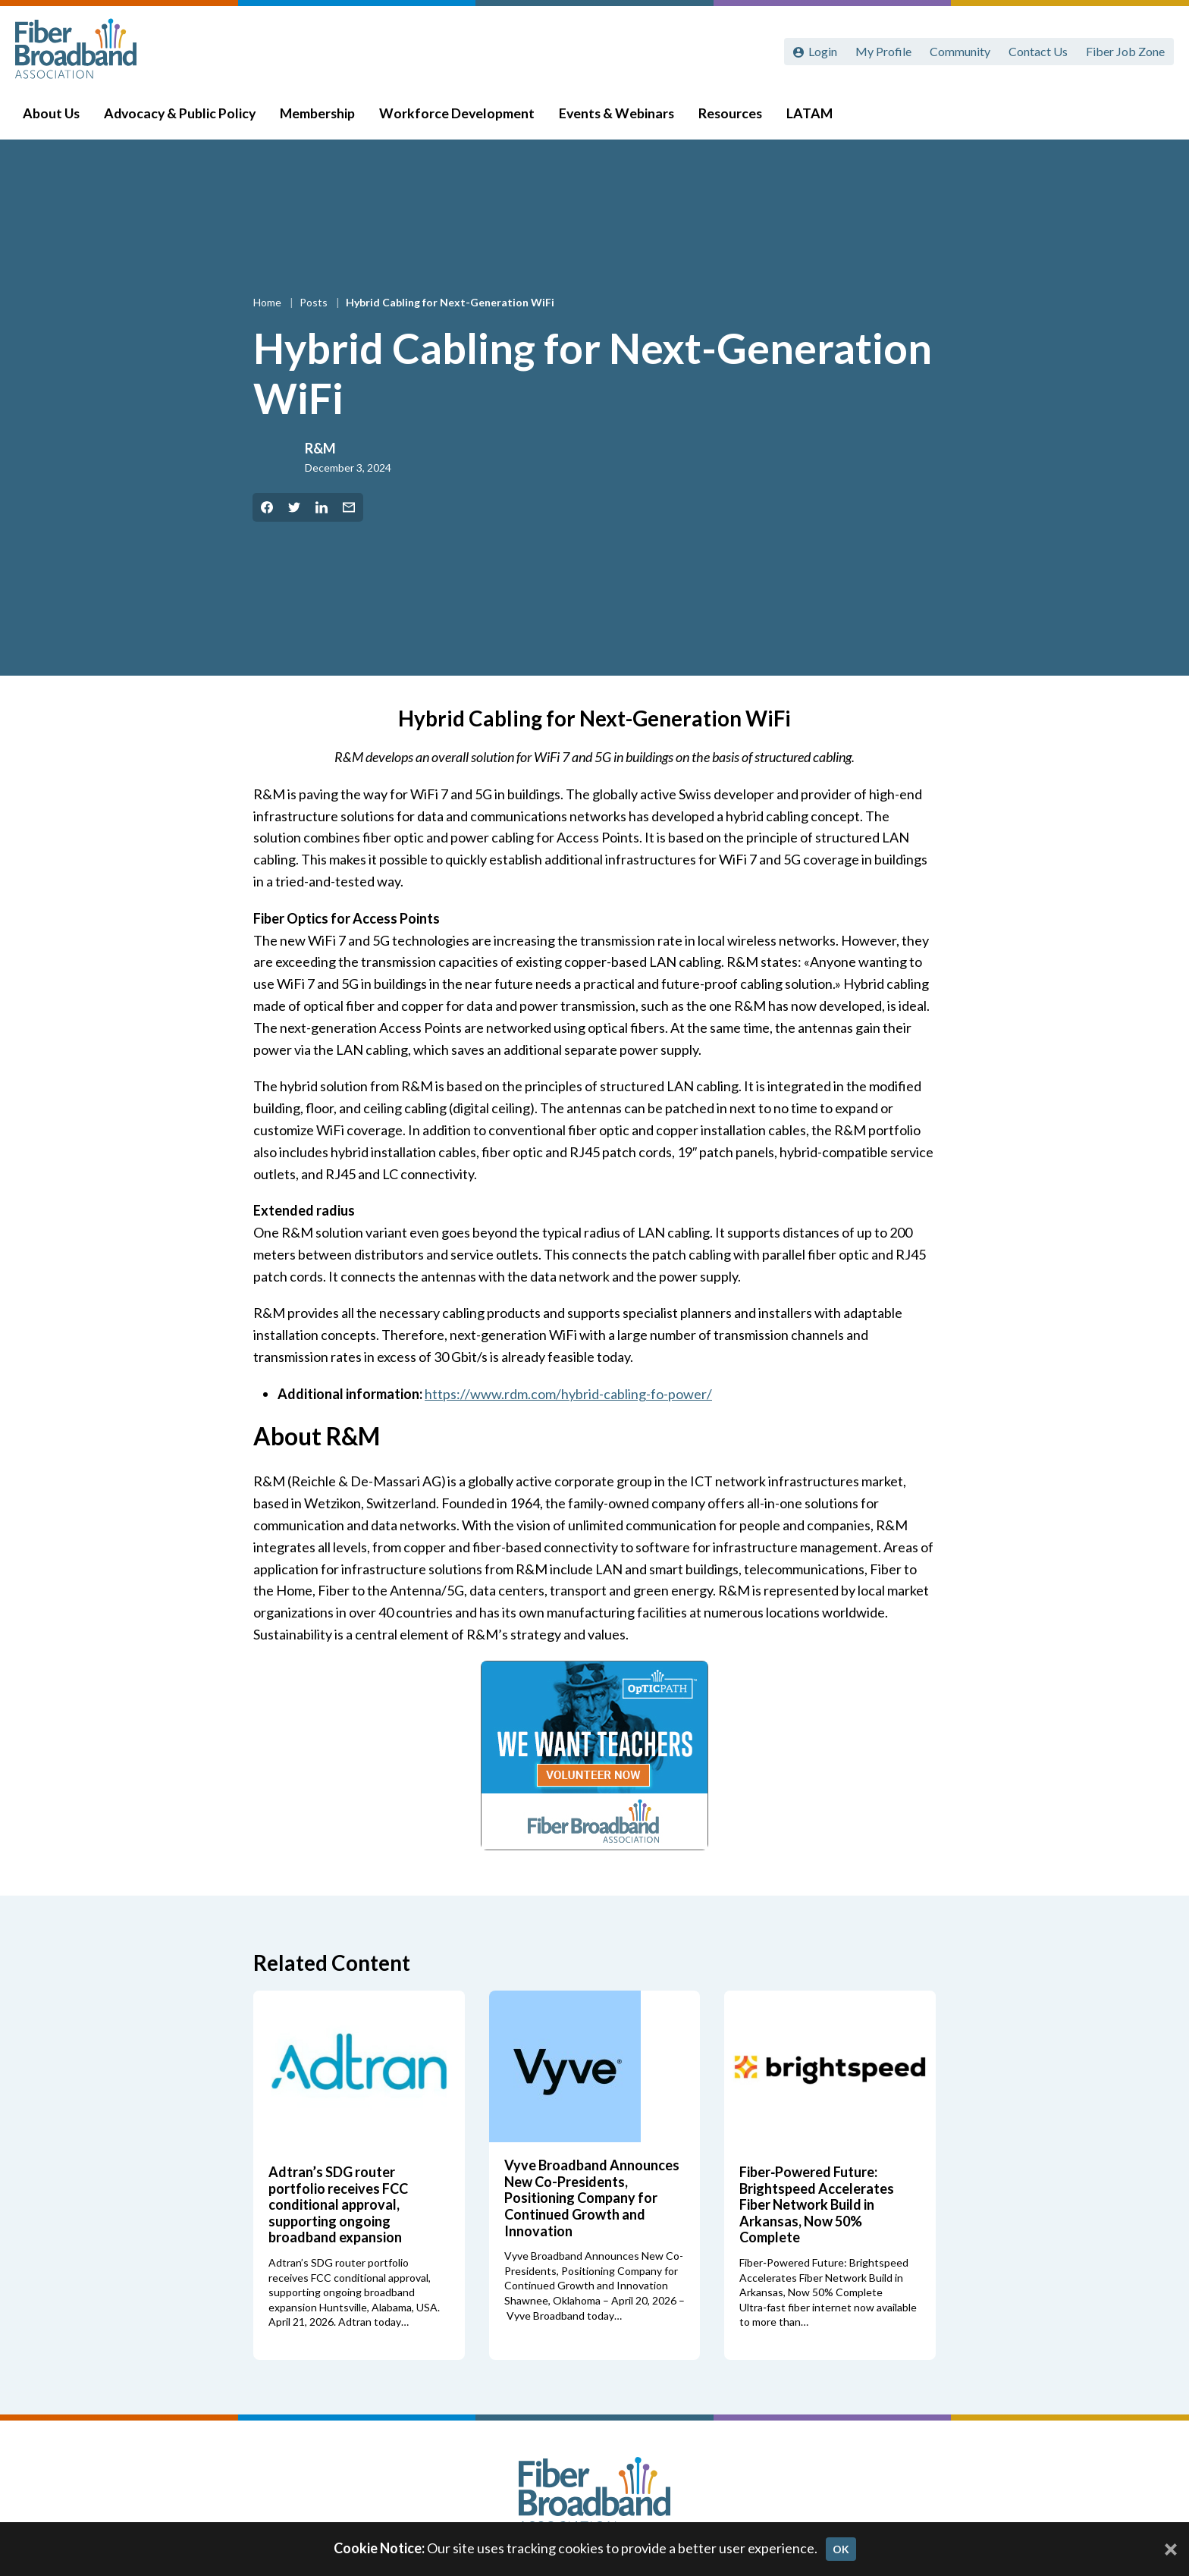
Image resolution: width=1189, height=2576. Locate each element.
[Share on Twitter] (294, 507)
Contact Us (1038, 51)
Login (822, 51)
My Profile (883, 51)
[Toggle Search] (1155, 115)
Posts (315, 302)
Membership (320, 114)
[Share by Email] (348, 507)
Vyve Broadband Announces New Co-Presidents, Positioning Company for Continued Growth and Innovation (591, 2198)
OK (841, 2549)
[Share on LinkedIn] (321, 507)
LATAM (812, 114)
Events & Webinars (619, 114)
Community (960, 51)
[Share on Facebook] (267, 507)
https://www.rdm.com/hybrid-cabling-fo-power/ (568, 1393)
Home (268, 302)
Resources (733, 114)
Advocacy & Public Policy (183, 114)
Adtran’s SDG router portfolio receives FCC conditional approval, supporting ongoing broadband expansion (338, 2204)
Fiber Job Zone (1125, 51)
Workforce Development (460, 114)
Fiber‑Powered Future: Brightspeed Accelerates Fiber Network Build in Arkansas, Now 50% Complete (816, 2204)
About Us (54, 114)
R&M (320, 448)
